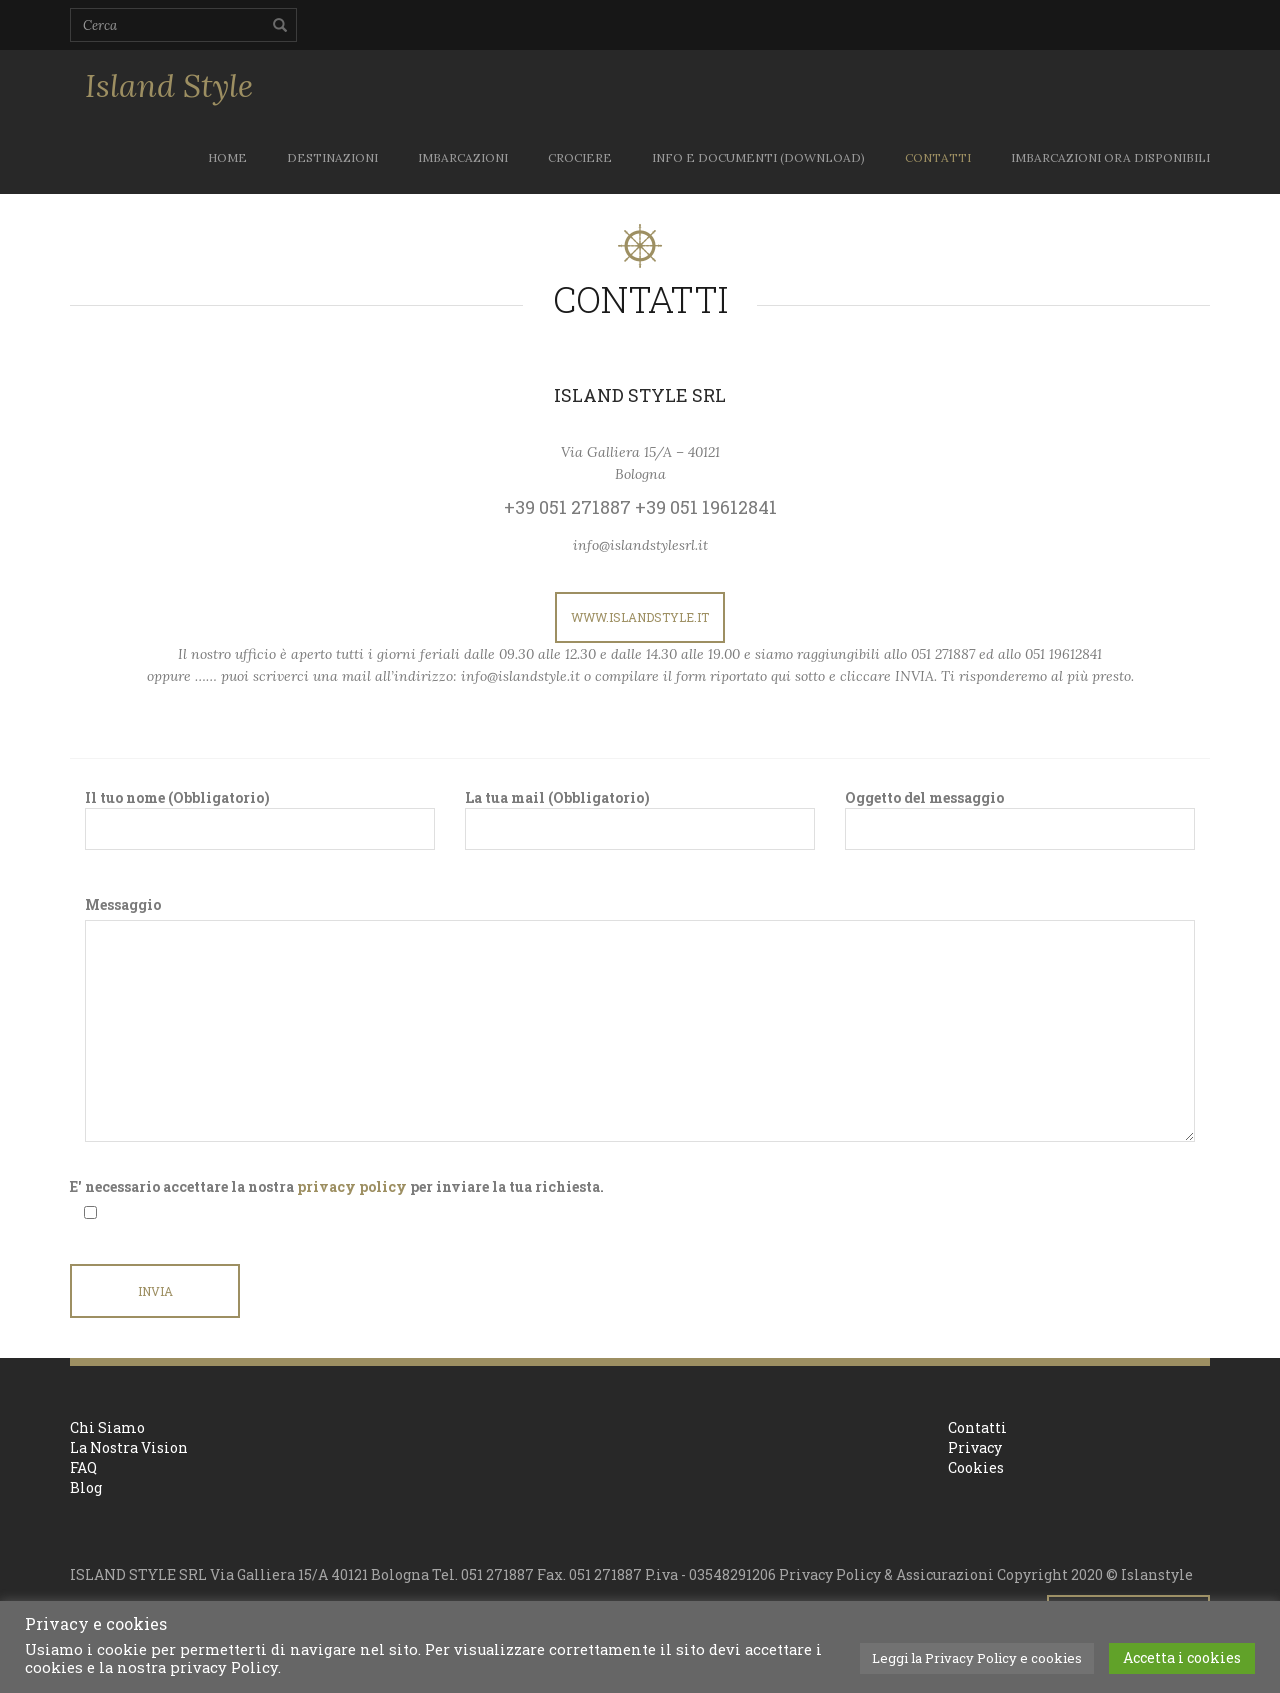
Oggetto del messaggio (1020, 819)
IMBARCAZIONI (463, 157)
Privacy (975, 1447)
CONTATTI (938, 157)
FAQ (83, 1467)
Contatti (977, 1427)
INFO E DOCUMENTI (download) (758, 157)
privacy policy (352, 1186)
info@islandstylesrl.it (640, 545)
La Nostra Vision (129, 1447)
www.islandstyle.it (640, 617)
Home (227, 157)
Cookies (976, 1467)
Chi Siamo (107, 1427)
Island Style (169, 85)
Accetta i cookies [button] (1182, 1657)
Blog (86, 1487)
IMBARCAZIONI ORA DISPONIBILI (1110, 157)
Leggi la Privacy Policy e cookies (977, 1658)
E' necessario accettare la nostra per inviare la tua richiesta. (337, 1186)
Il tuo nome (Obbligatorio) (260, 819)
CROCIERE (580, 157)
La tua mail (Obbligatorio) (640, 819)
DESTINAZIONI (332, 157)
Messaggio (123, 904)
